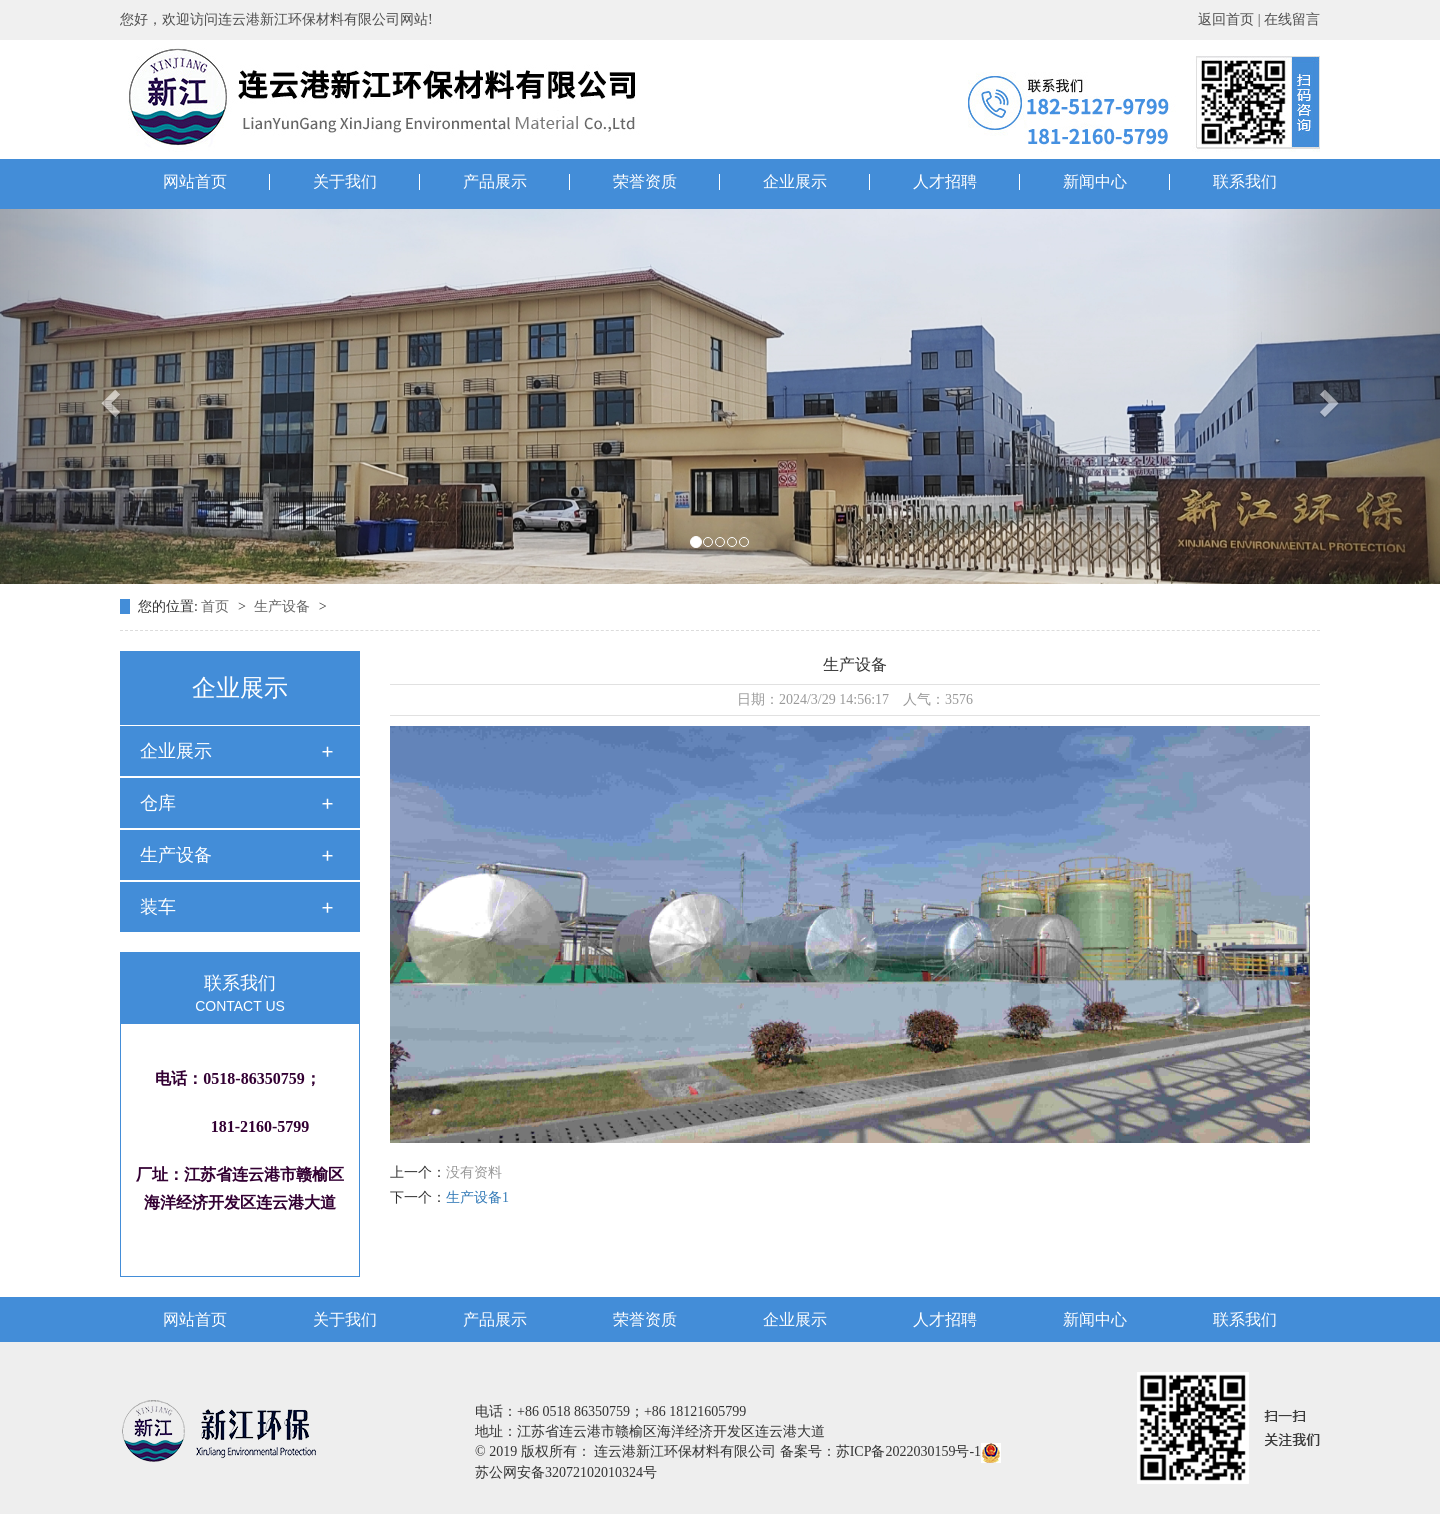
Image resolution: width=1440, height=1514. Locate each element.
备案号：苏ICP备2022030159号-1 (880, 1451)
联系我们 (1245, 182)
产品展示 (495, 182)
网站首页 (195, 182)
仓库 (158, 803)
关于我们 (345, 182)
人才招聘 (945, 182)
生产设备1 (477, 1197)
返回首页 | (1231, 19)
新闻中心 (1095, 182)
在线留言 (1292, 19)
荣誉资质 (645, 182)
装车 (158, 907)
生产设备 (284, 606)
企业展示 (795, 182)
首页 (217, 606)
